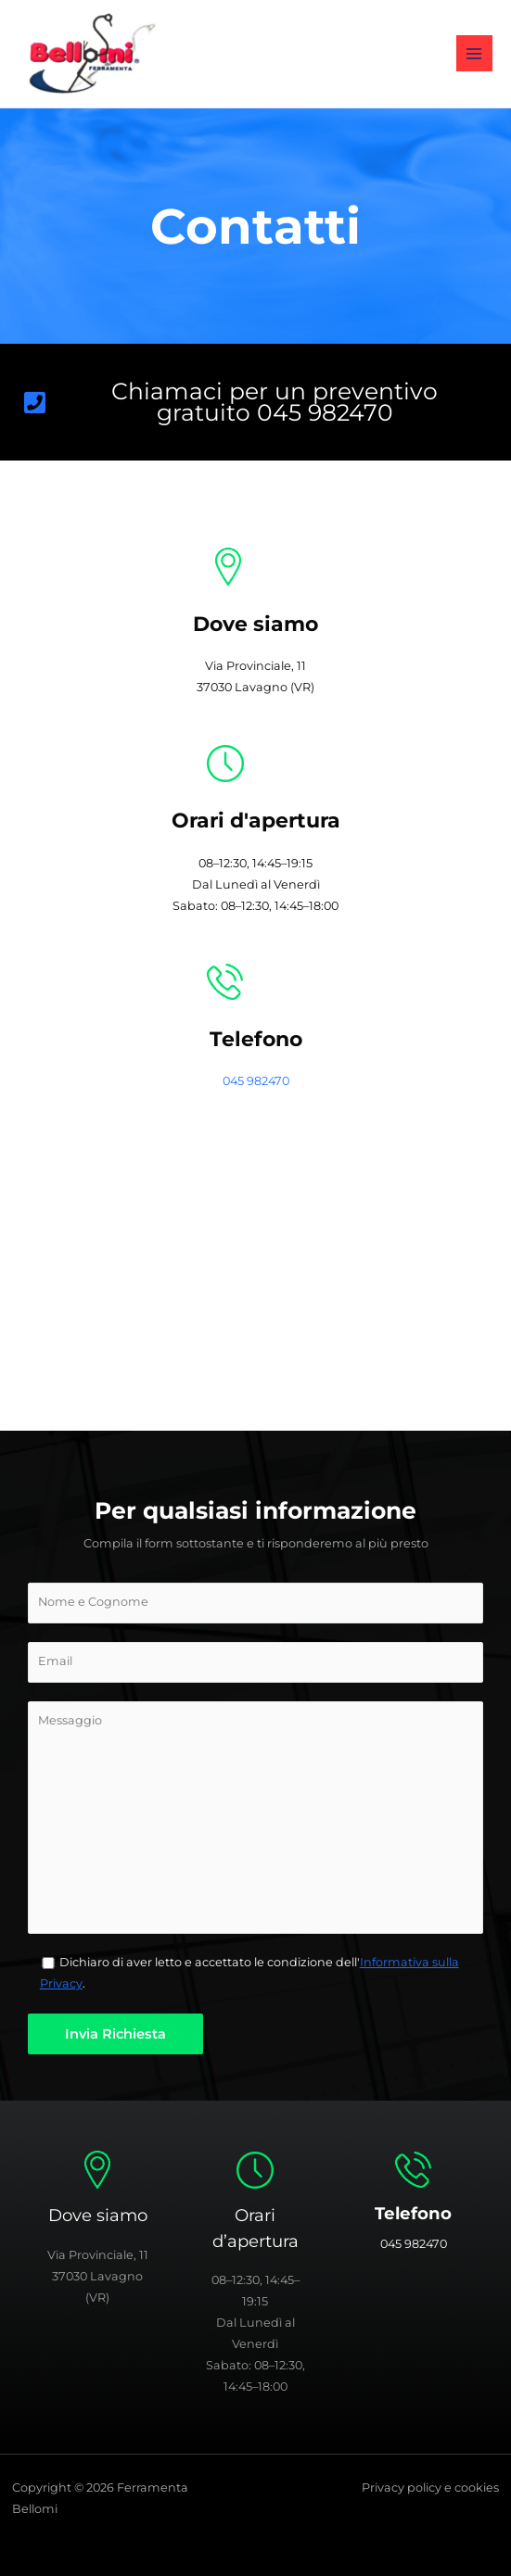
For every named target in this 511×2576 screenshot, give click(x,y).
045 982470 (256, 1081)
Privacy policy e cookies (430, 2487)
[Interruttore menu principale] (474, 53)
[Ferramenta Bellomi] (255, 1292)
